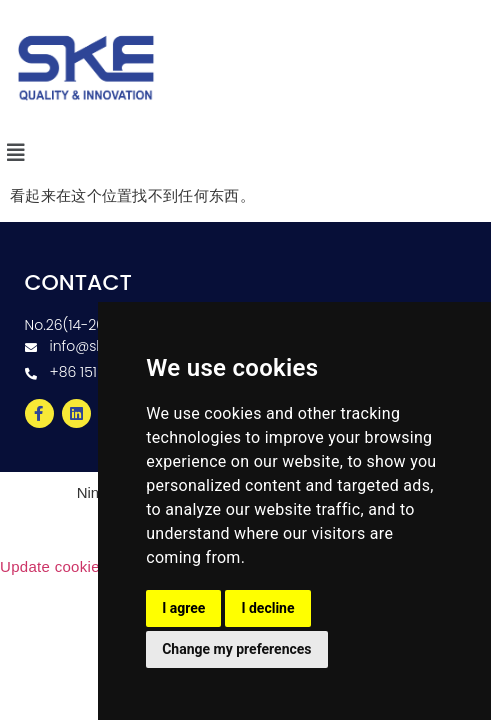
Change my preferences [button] (236, 649)
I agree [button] (183, 608)
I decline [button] (267, 608)
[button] (16, 153)
